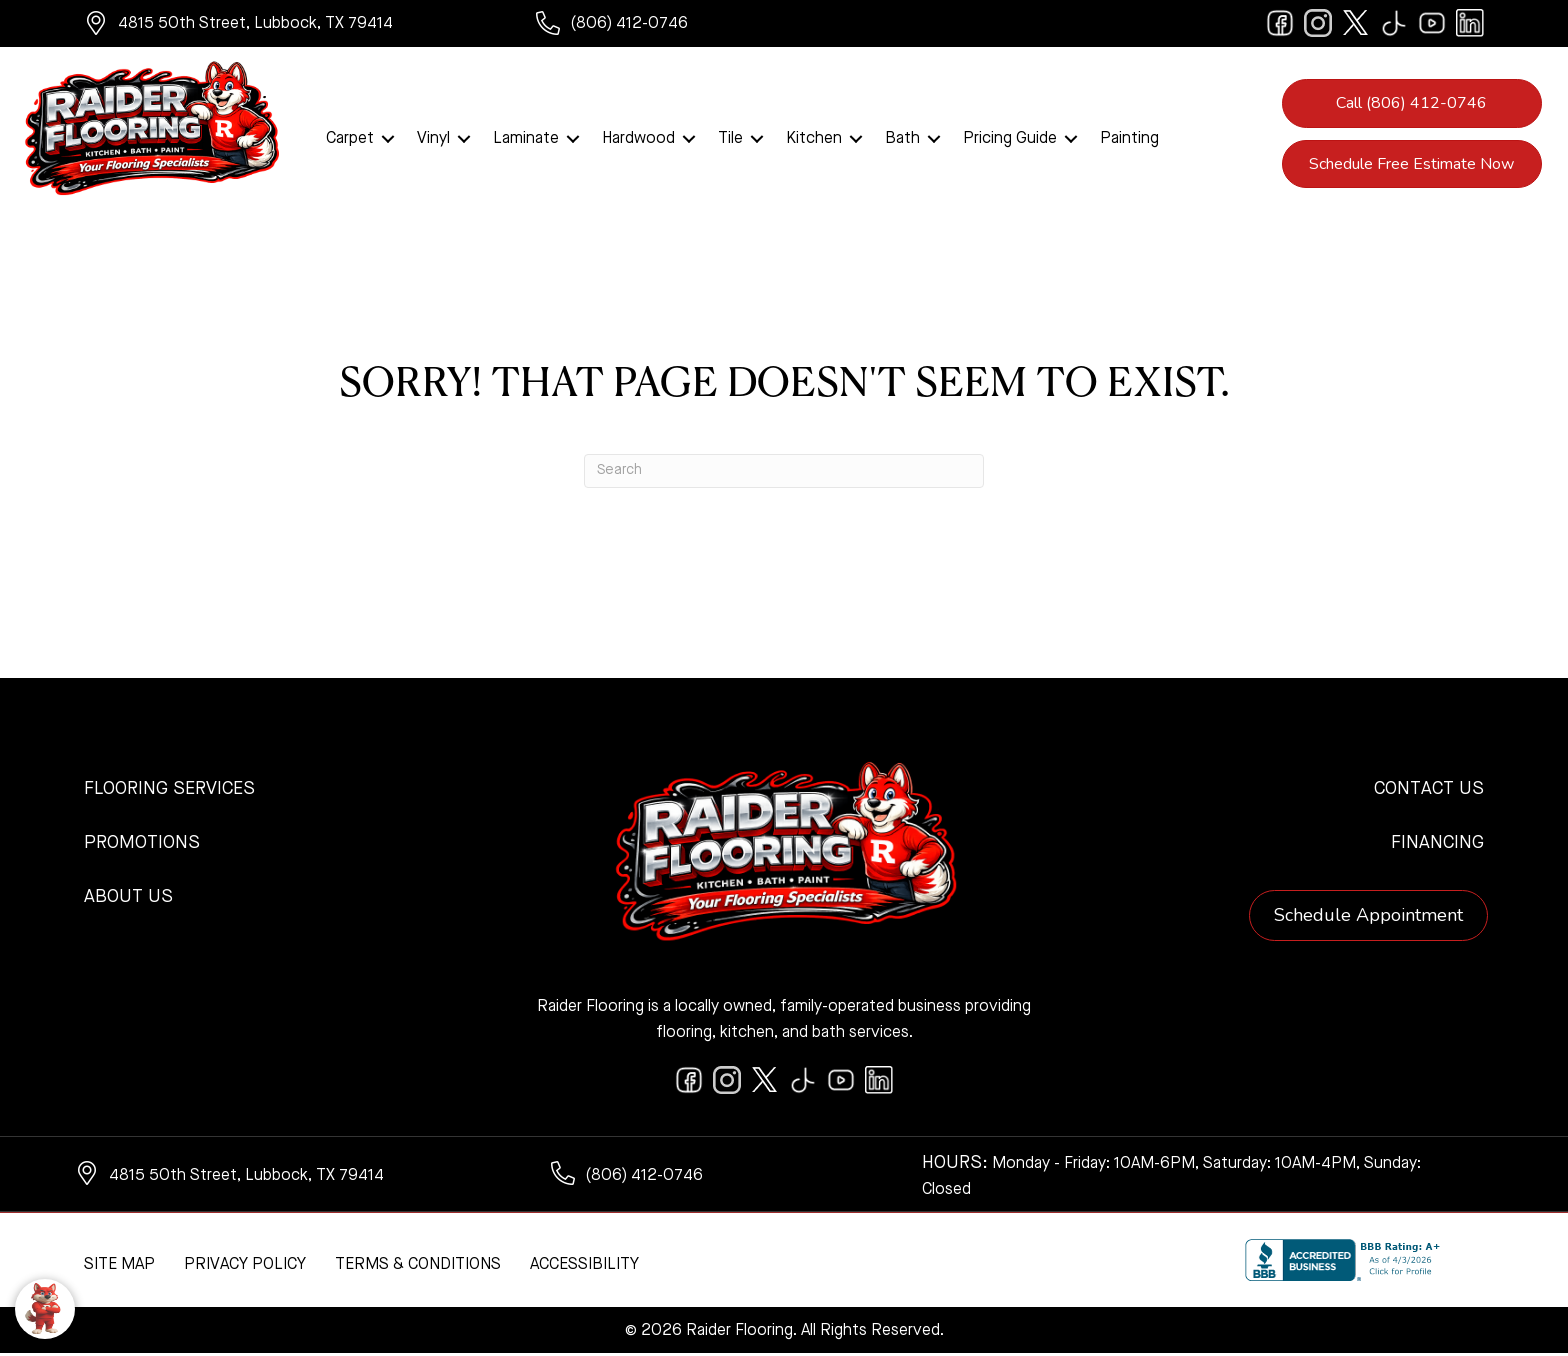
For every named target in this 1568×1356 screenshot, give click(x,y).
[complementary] (145, 1246)
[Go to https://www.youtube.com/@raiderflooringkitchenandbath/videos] (1432, 23)
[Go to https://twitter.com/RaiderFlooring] (1356, 23)
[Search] (784, 473)
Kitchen (814, 140)
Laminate (526, 140)
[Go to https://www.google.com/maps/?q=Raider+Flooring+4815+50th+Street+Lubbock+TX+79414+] (290, 26)
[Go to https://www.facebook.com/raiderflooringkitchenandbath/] (1280, 23)
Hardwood (638, 140)
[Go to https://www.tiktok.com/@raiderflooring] (1394, 23)
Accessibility (584, 1267)
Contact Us (1429, 791)
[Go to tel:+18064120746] (650, 26)
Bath (902, 140)
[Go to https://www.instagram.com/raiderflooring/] (1318, 23)
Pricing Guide (1010, 140)
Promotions (142, 845)
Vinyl (433, 140)
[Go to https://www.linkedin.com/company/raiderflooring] (1470, 23)
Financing (1437, 845)
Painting (1129, 140)
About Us (128, 899)
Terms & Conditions (418, 1267)
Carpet (350, 140)
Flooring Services (169, 791)
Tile (730, 140)
